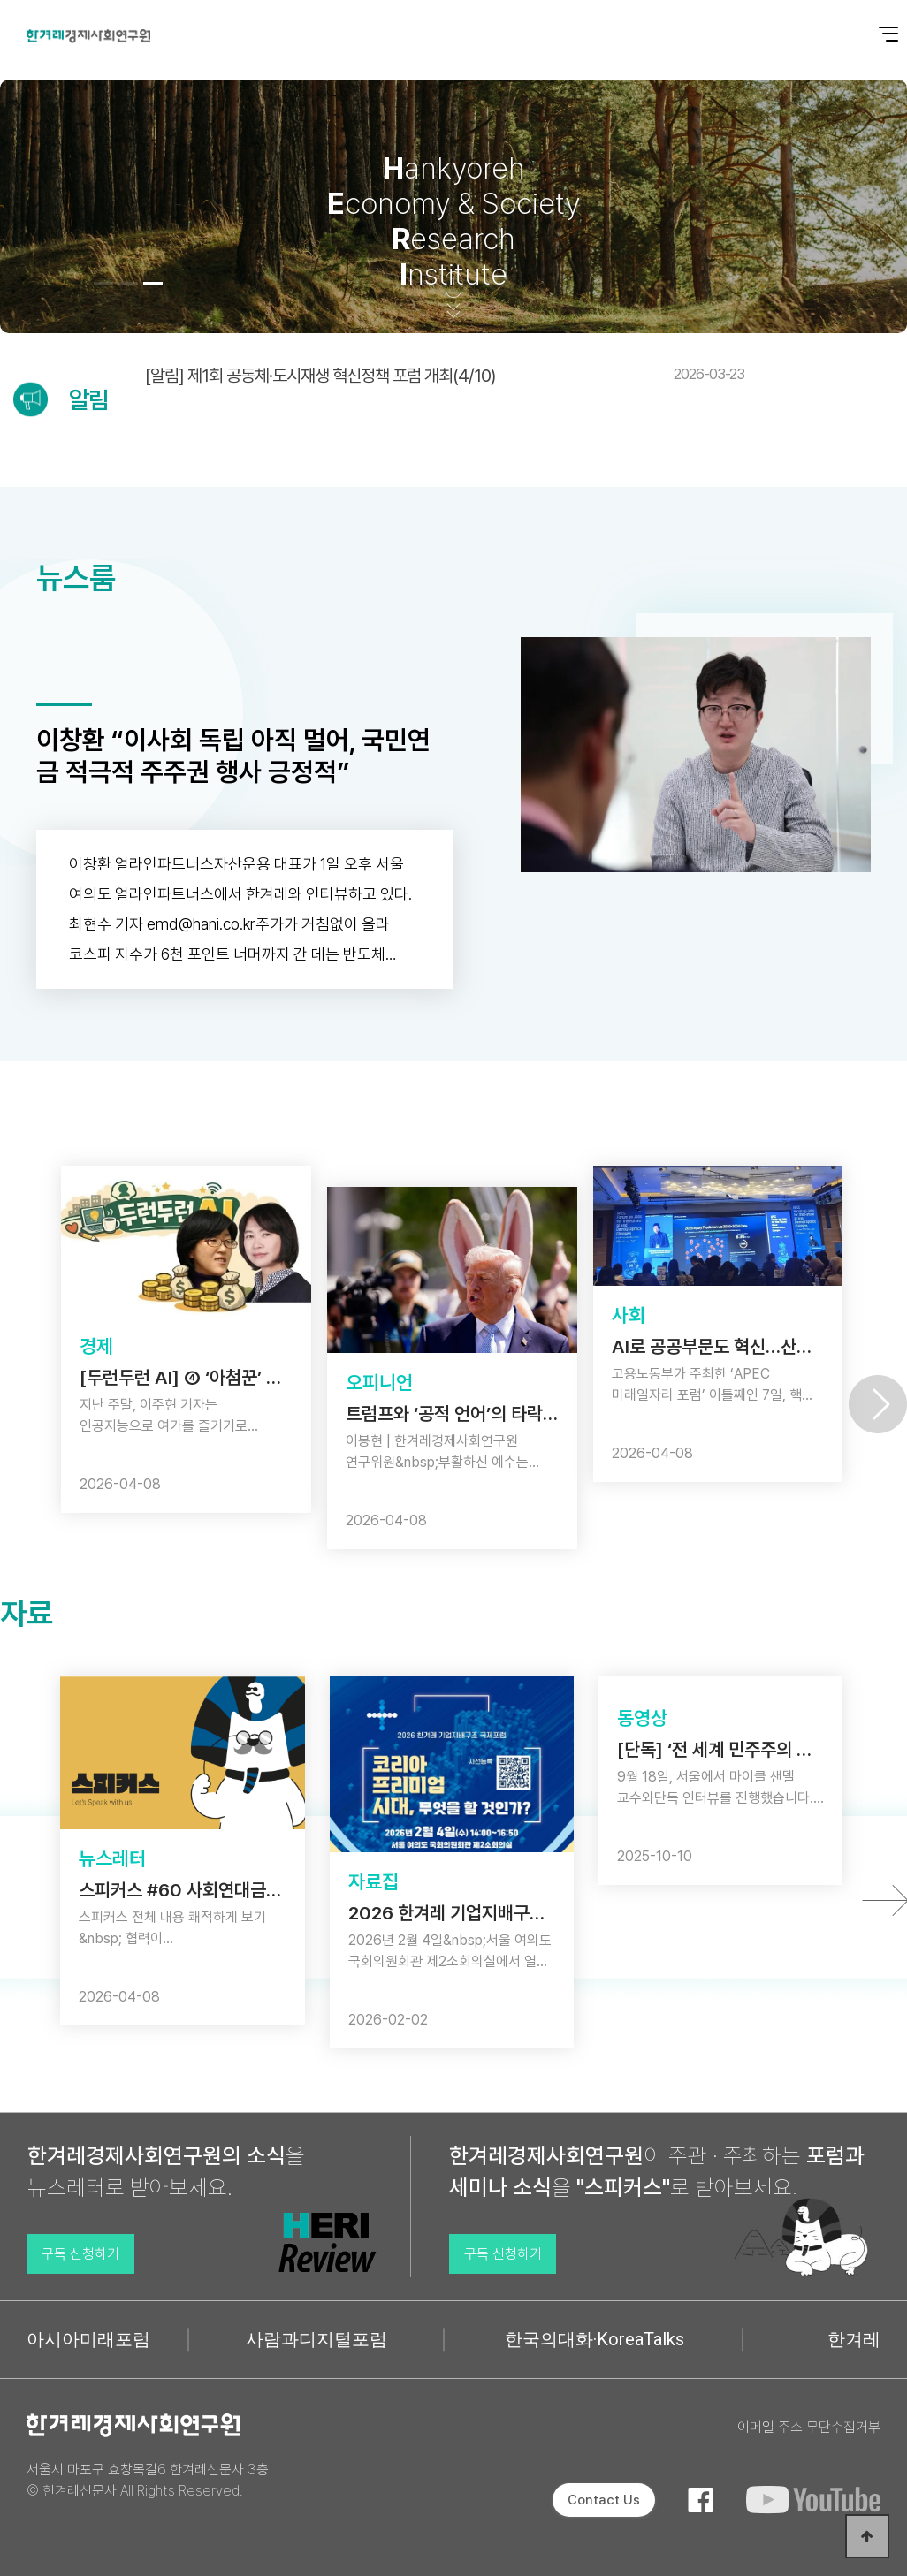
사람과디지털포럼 (316, 2339)
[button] (103, 283)
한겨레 (853, 2339)
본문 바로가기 (0, 0)
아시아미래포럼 (88, 2339)
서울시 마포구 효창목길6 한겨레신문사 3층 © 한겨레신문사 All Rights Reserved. (148, 2480)
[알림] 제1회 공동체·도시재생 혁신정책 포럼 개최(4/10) (444, 375)
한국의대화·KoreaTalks (594, 2339)
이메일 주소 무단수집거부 (808, 2427)
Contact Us (604, 2500)
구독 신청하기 (80, 2253)
